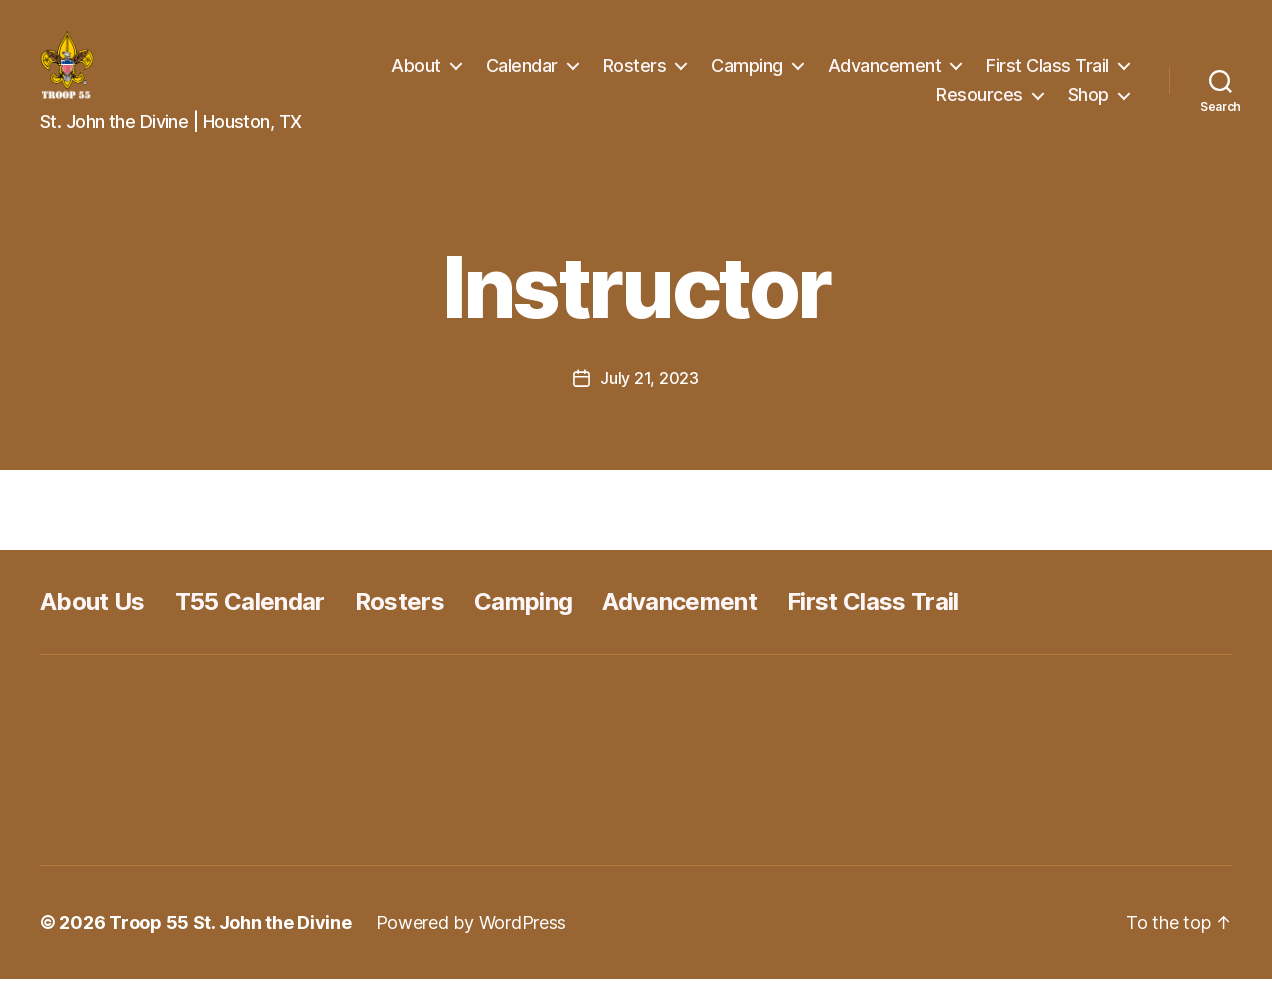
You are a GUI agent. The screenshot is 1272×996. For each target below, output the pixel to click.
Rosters (635, 73)
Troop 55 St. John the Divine (230, 939)
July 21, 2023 (649, 395)
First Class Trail (1047, 73)
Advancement (885, 73)
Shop (1088, 102)
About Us (92, 618)
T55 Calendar (250, 618)
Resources (979, 102)
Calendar (522, 73)
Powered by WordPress (471, 939)
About (416, 73)
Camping (747, 73)
